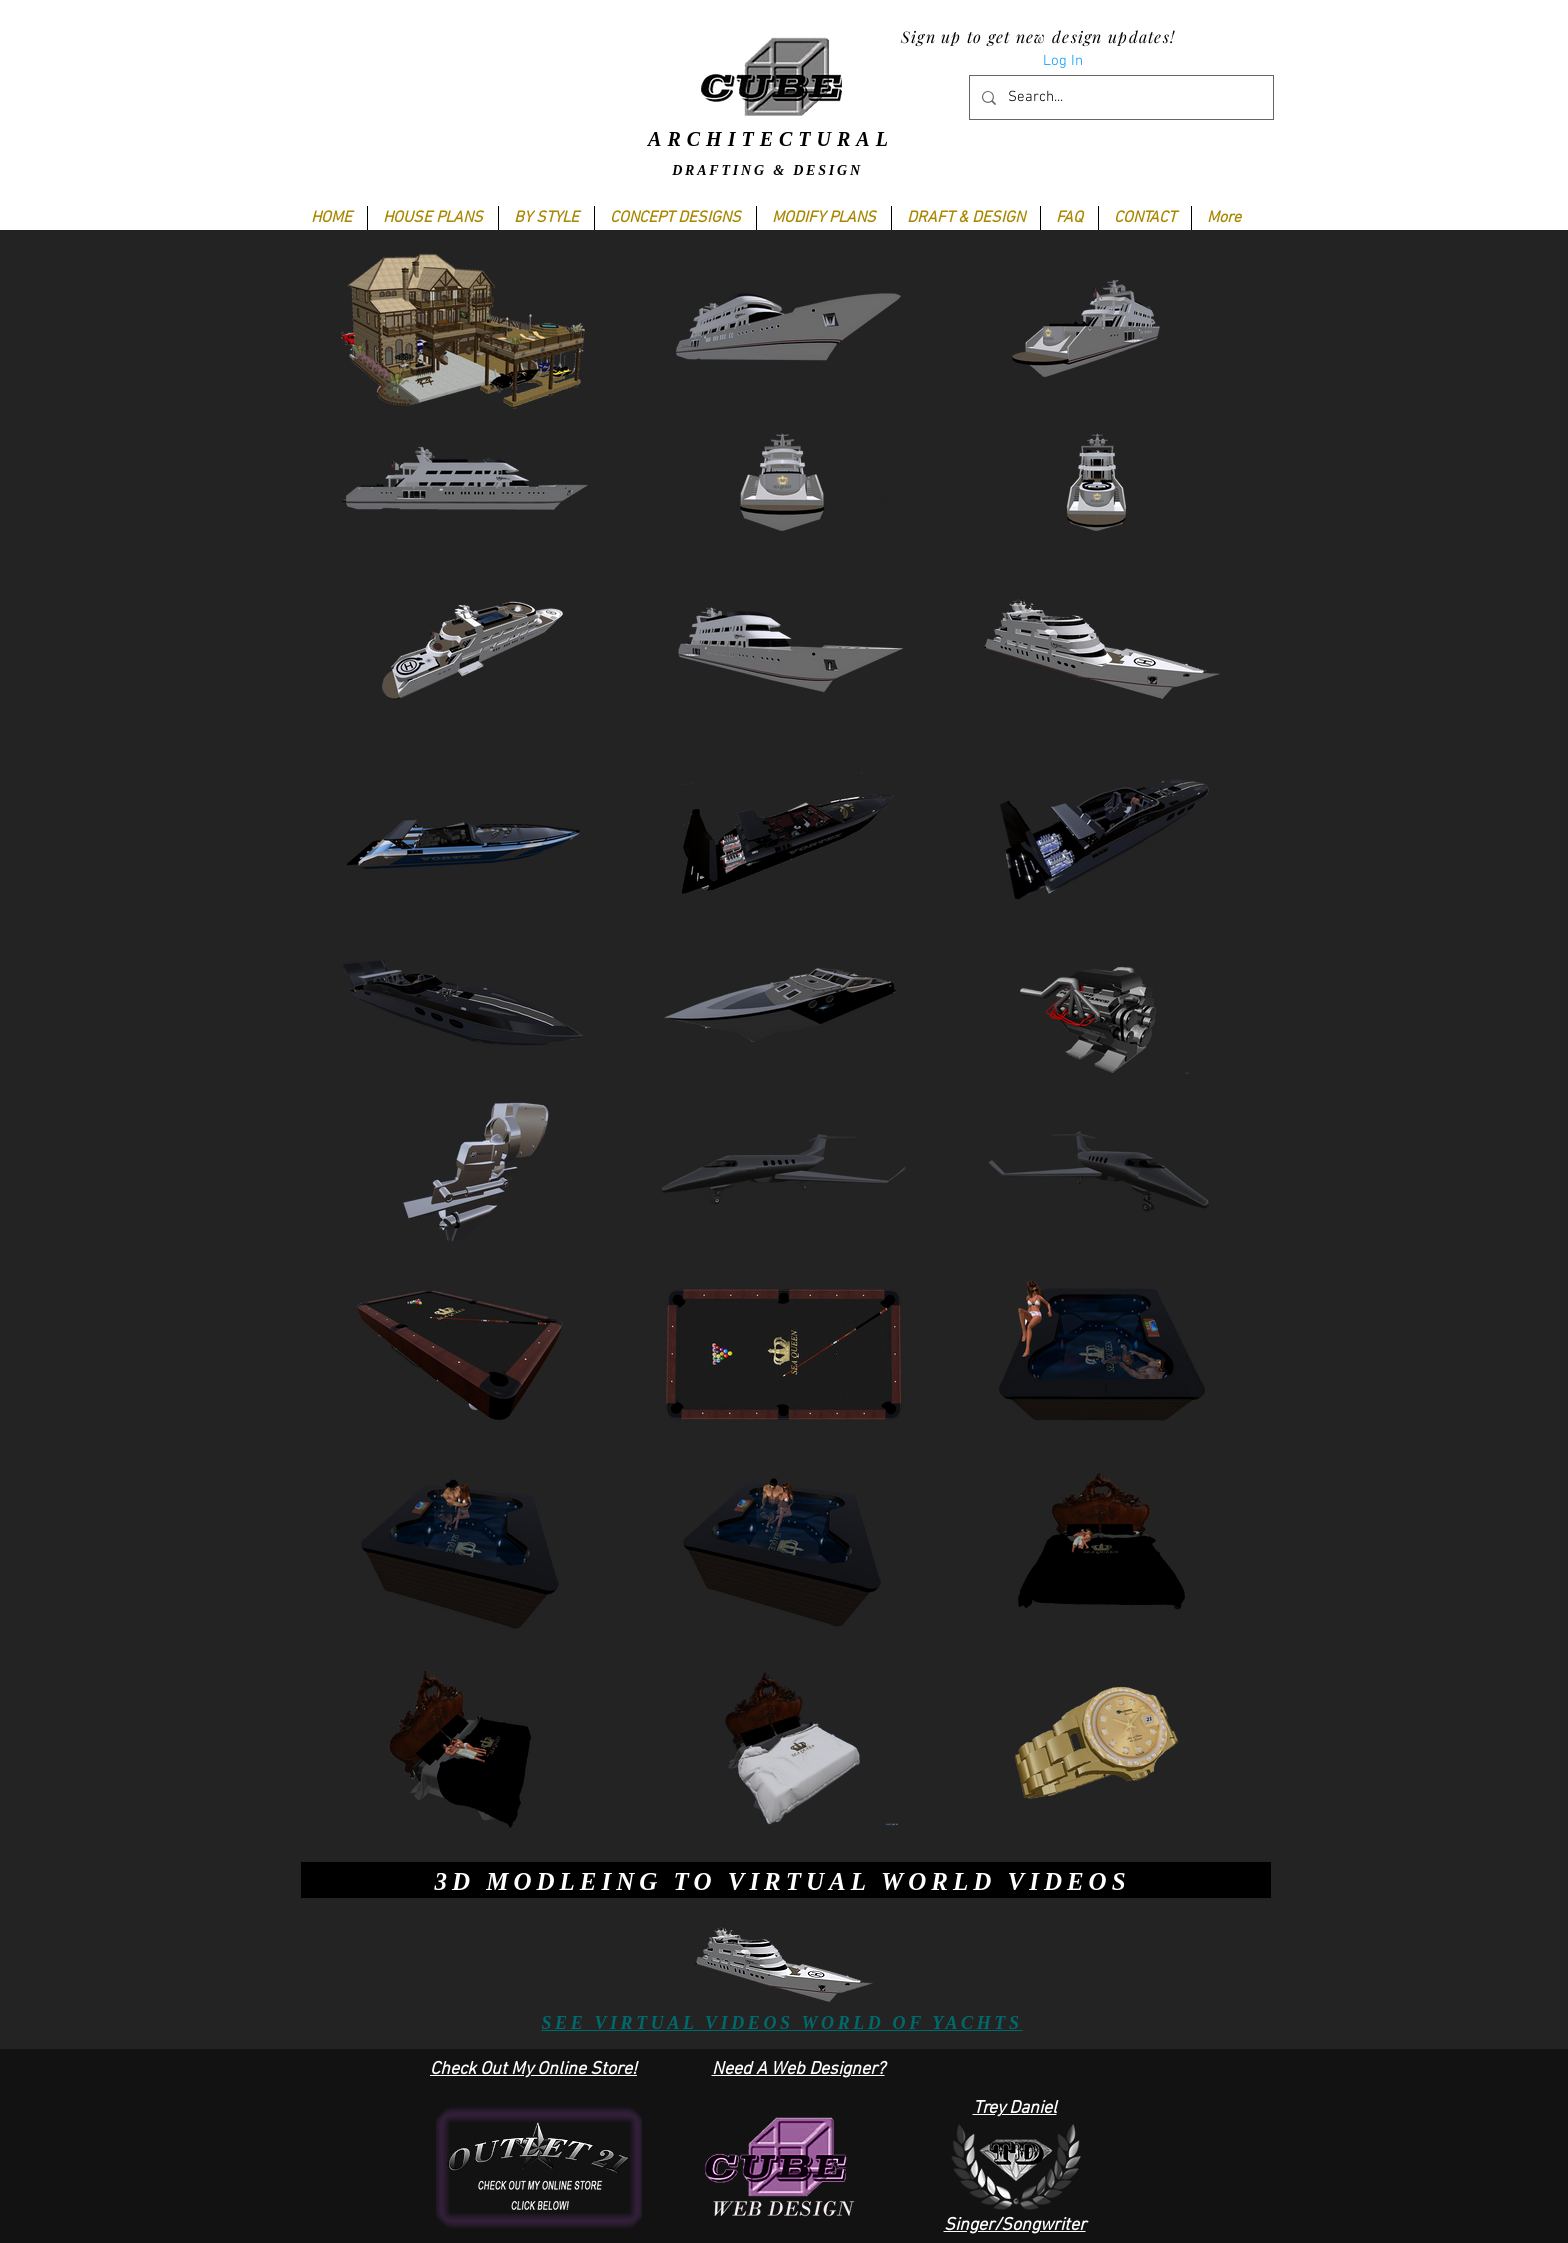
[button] (546, 218)
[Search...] (1119, 97)
